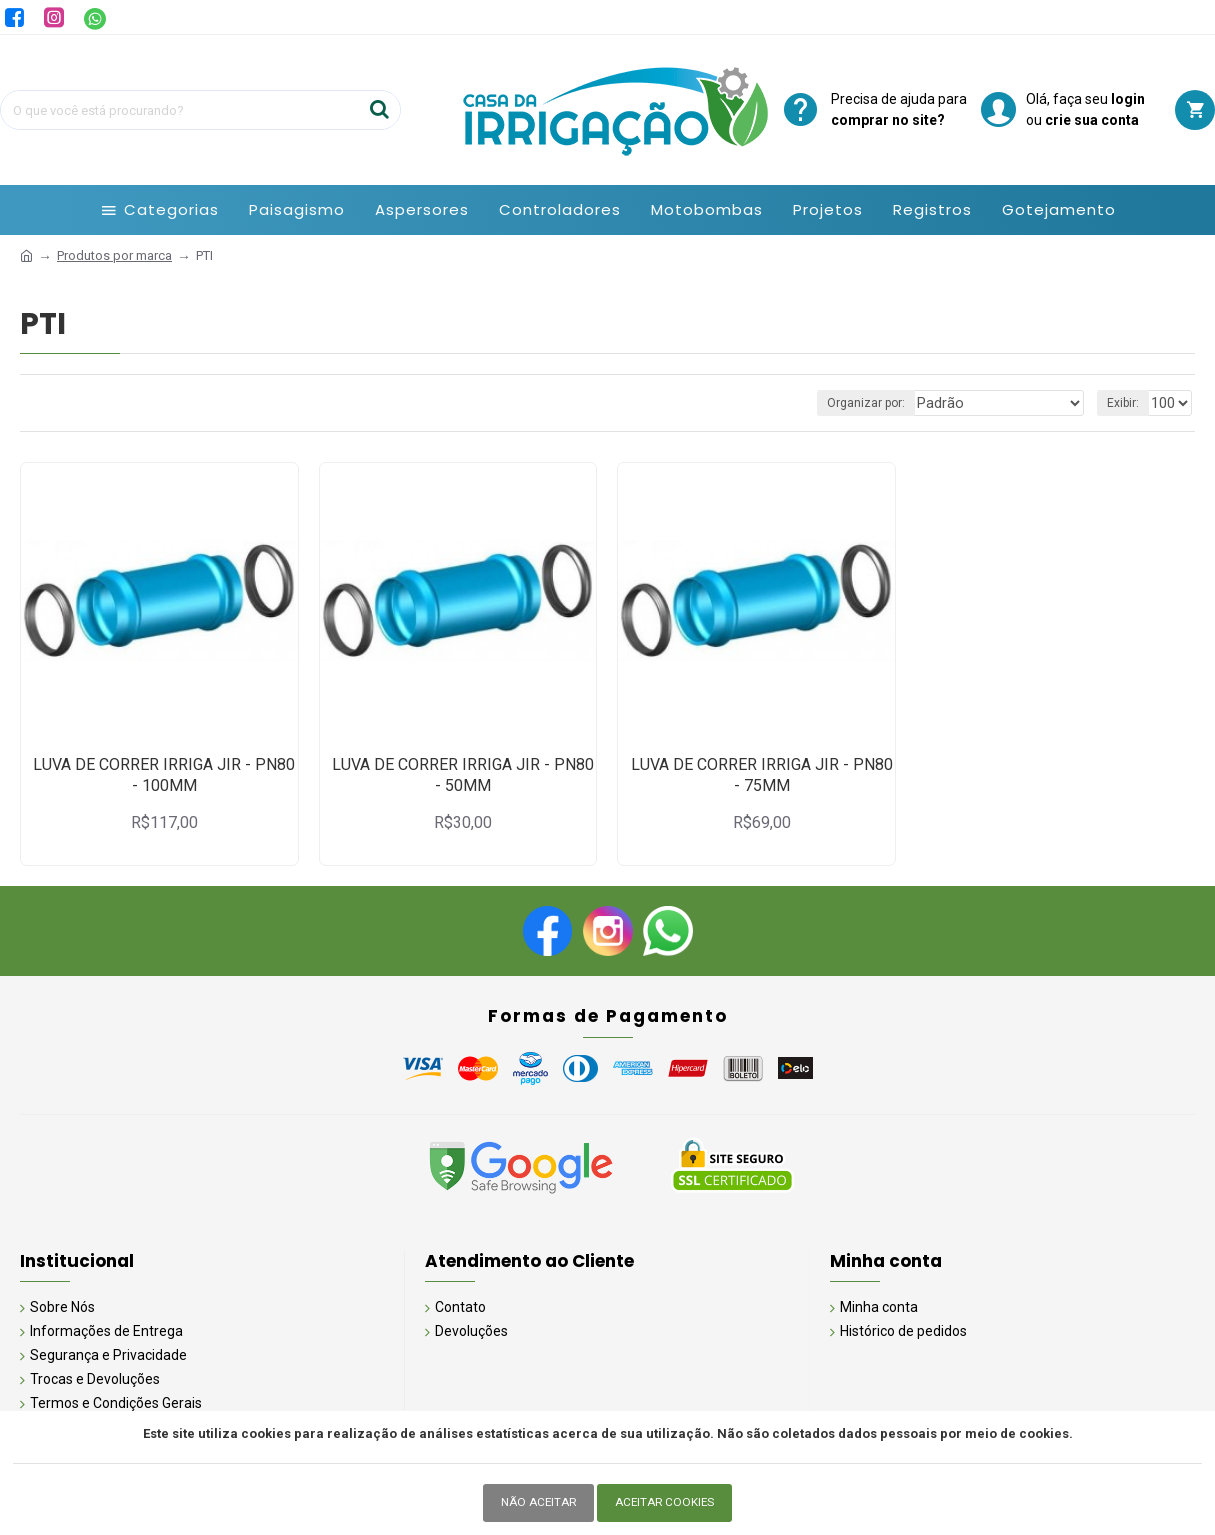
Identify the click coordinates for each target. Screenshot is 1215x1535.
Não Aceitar (536, 1502)
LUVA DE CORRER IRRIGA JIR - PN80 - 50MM (463, 775)
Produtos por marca (114, 255)
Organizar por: (895, 403)
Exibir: (1126, 403)
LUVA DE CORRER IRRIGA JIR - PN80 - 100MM (164, 775)
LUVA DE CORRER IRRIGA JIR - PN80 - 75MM (762, 775)
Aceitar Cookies (667, 1502)
